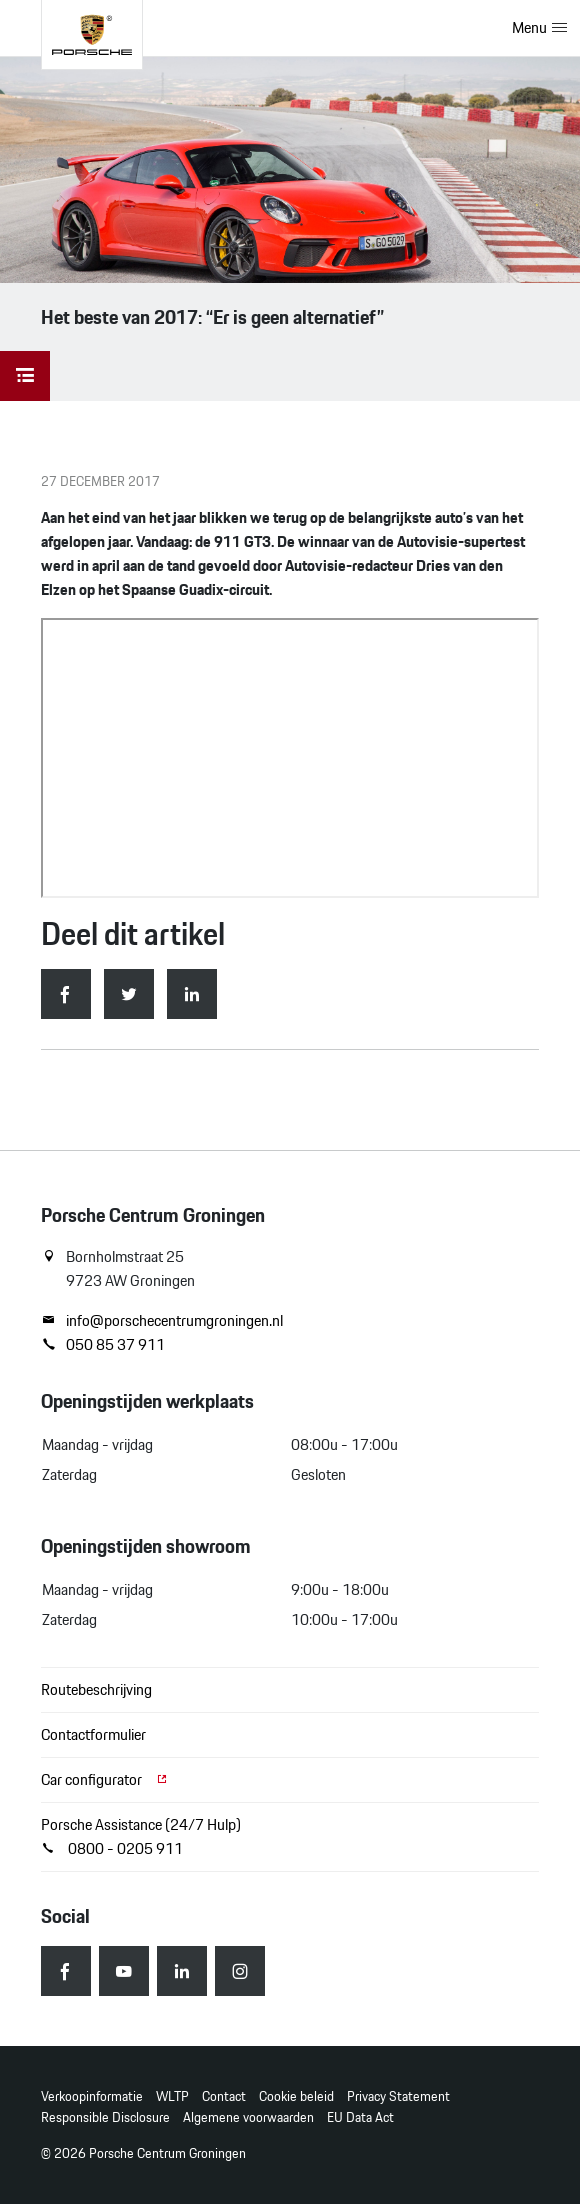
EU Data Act (360, 2117)
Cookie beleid (296, 2096)
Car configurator (105, 1779)
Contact (224, 2096)
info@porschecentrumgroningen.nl (162, 1321)
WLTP (172, 2096)
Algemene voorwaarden (248, 2117)
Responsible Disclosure (105, 2117)
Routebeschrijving (96, 1689)
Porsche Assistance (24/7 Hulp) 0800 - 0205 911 (141, 1836)
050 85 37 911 (103, 1345)
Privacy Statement (398, 2096)
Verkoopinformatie (92, 2096)
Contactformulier (93, 1734)
